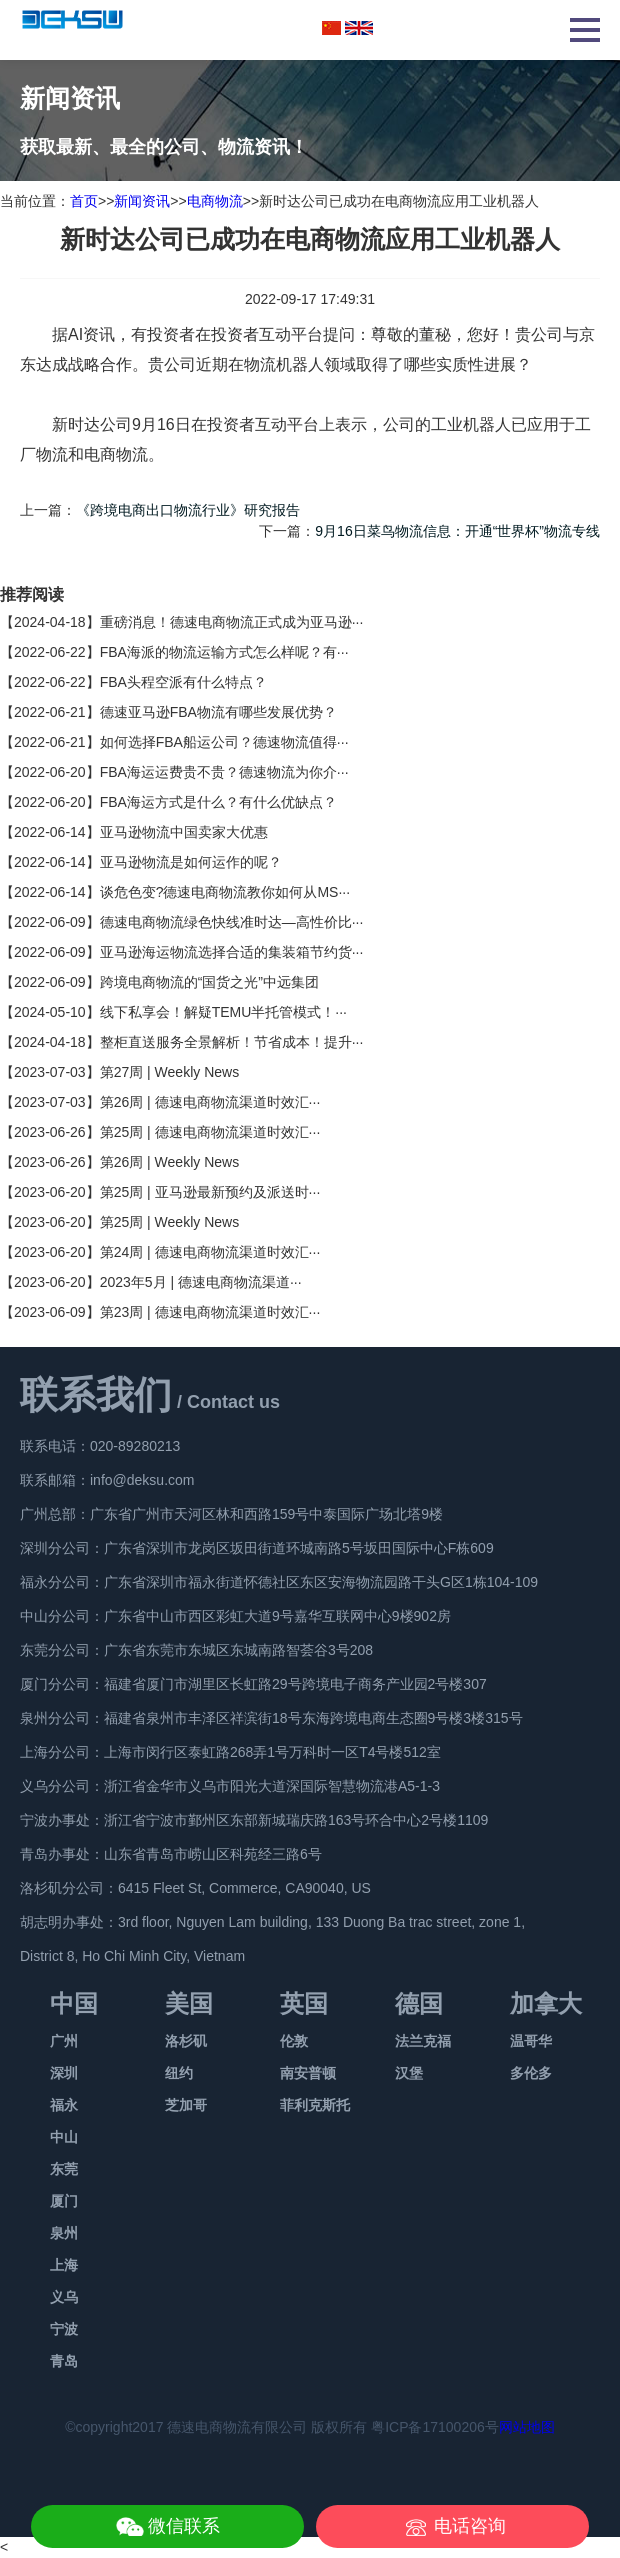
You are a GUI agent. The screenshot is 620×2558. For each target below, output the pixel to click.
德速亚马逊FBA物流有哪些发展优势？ (218, 712)
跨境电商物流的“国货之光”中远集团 (209, 982)
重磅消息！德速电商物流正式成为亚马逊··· (232, 622)
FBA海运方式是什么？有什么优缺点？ (218, 802)
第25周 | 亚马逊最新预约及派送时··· (210, 1192)
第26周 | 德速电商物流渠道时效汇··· (210, 1102)
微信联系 (184, 2526)
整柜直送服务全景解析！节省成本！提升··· (232, 1042)
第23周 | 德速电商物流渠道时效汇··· (210, 1312)
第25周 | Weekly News (170, 1222)
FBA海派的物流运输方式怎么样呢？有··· (224, 652)
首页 (84, 201)
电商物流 (215, 201)
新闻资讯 (142, 201)
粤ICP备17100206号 (435, 2427)
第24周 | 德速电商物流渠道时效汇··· (210, 1252)
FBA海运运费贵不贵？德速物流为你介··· (224, 772)
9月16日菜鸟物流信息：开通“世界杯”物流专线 (457, 531)
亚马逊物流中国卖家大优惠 (184, 832)
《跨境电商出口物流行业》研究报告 (188, 510)
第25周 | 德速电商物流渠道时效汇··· (210, 1132)
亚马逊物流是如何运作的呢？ (191, 862)
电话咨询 (470, 2526)
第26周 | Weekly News (170, 1162)
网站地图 (527, 2427)
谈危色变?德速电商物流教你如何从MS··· (225, 892)
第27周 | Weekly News (170, 1072)
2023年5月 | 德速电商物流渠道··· (201, 1282)
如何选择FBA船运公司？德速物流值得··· (224, 742)
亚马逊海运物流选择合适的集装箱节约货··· (232, 952)
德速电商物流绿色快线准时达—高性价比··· (232, 922)
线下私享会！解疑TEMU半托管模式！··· (223, 1012)
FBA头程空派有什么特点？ (183, 682)
